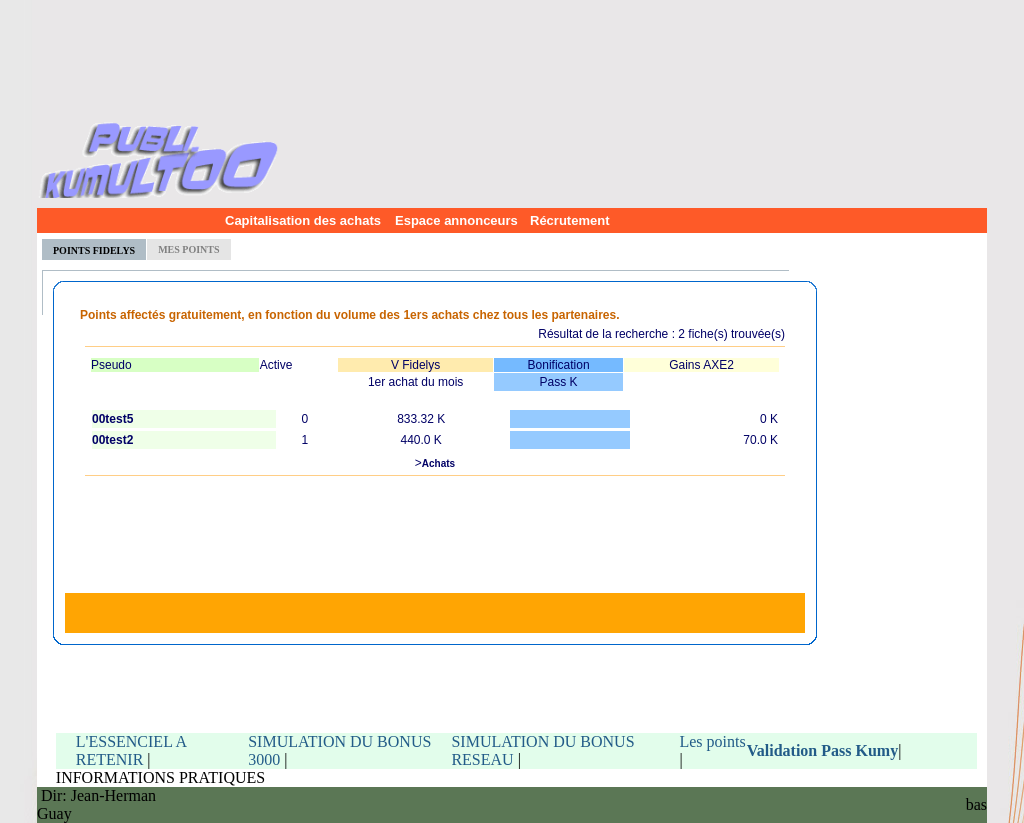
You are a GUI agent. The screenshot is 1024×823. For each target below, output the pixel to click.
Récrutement (569, 220)
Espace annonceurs (451, 220)
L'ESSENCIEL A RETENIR (131, 750)
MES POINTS (188, 249)
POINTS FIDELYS (94, 250)
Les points (712, 741)
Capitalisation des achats (298, 220)
